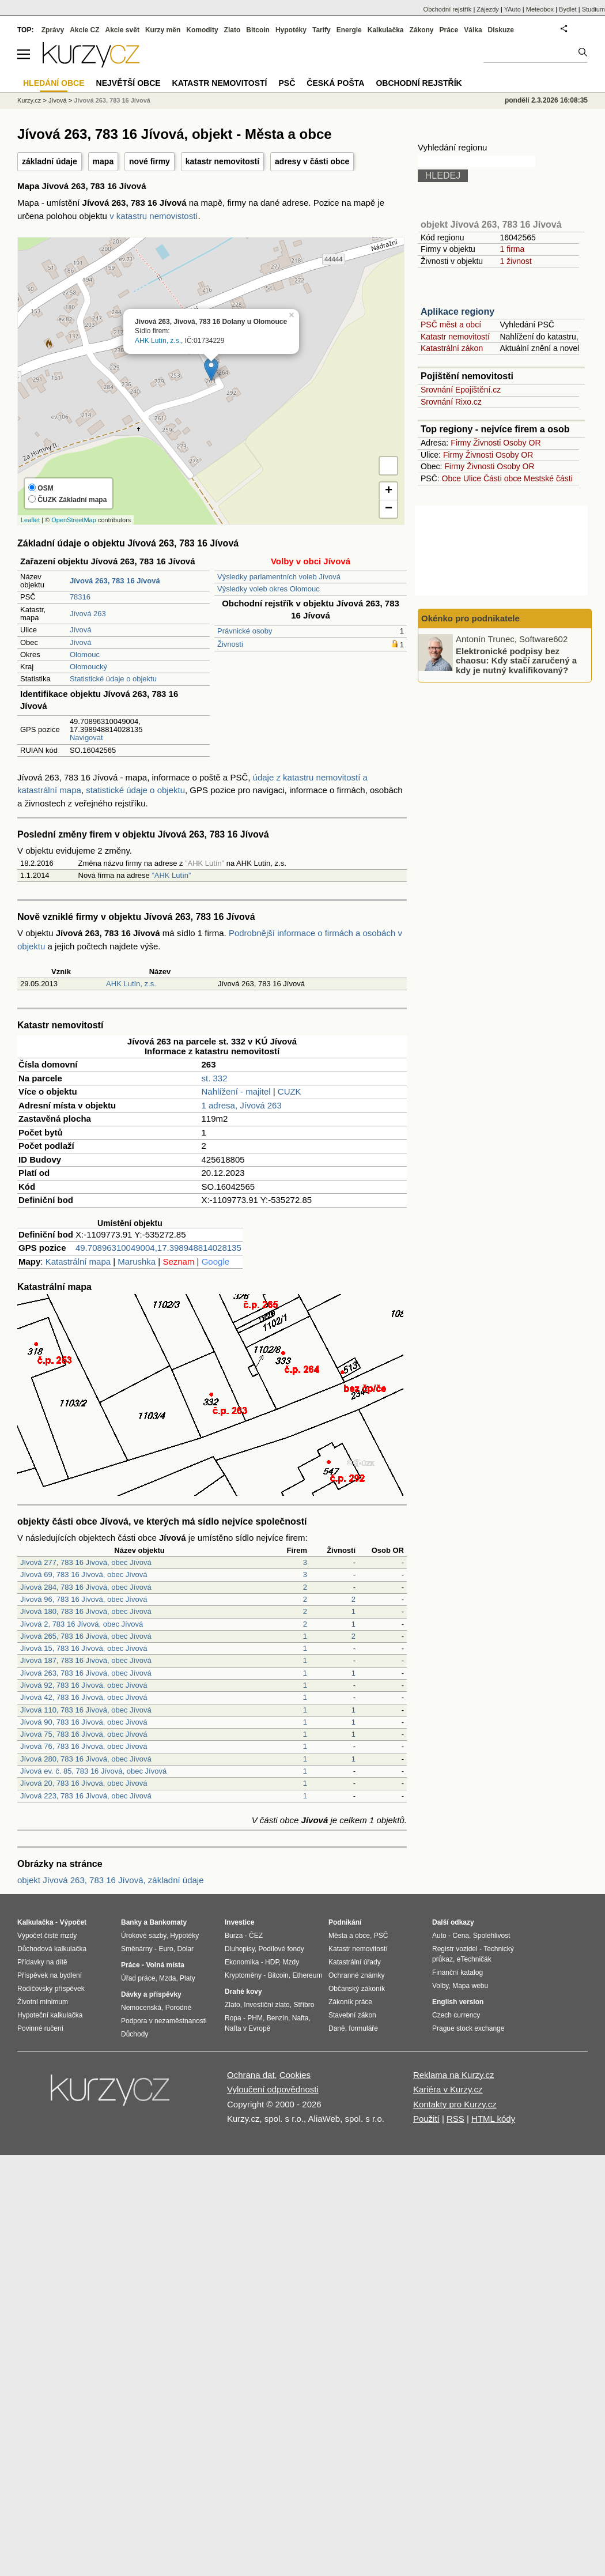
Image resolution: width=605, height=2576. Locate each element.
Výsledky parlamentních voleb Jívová (279, 576)
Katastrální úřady (354, 1962)
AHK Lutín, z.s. (158, 341)
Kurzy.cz (29, 100)
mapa (103, 161)
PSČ (286, 83)
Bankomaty (168, 1922)
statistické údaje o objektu (135, 790)
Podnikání (344, 1922)
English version (457, 2002)
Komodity (202, 30)
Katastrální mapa (78, 1261)
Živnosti (230, 644)
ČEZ (256, 1936)
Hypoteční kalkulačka (49, 2015)
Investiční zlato (266, 2005)
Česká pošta (335, 83)
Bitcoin (258, 30)
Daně (336, 2028)
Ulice (472, 478)
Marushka (137, 1261)
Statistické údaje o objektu (113, 678)
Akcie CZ (84, 30)
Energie (349, 30)
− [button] (388, 509)
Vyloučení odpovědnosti (273, 2089)
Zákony (421, 30)
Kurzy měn (162, 30)
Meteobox (540, 9)
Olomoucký (88, 666)
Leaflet (30, 519)
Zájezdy (488, 9)
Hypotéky (291, 30)
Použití (426, 2119)
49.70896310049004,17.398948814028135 (158, 1248)
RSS (455, 2119)
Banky (131, 1922)
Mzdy (291, 1962)
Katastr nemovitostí (455, 336)
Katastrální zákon (452, 348)
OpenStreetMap (73, 519)
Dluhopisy (240, 1949)
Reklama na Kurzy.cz (453, 2075)
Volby (440, 1986)
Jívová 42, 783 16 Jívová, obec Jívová (83, 1697)
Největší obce (128, 83)
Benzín (277, 2018)
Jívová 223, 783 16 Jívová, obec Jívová (86, 1795)
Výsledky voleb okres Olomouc (268, 588)
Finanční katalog (457, 1972)
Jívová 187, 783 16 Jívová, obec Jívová (86, 1660)
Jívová (81, 629)
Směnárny (137, 1949)
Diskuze (501, 30)
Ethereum (307, 1975)
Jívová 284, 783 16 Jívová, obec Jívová (86, 1587)
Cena (460, 1936)
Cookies (295, 2075)
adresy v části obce (312, 161)
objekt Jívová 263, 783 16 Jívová (491, 224)
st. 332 (215, 1078)
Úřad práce (138, 1978)
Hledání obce (54, 83)
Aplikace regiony (457, 311)
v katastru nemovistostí (153, 216)
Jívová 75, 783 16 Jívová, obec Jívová (83, 1734)
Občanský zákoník (356, 1989)
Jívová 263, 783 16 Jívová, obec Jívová (86, 1673)
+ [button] (388, 491)
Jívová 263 (88, 613)
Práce (449, 30)
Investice (239, 1922)
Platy (187, 1978)
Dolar (185, 1949)
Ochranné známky (356, 1975)
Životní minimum (42, 2002)
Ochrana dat (251, 2075)
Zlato (232, 30)
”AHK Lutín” (171, 875)
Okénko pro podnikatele (470, 618)
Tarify (321, 30)
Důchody (134, 2034)
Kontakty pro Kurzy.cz (455, 2104)
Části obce (502, 478)
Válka (473, 30)
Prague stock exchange (468, 2028)
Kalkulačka (386, 30)
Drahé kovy (243, 1991)
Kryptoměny (243, 1975)
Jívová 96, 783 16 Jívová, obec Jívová (83, 1599)
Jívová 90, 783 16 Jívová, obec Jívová (83, 1722)
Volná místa (165, 1965)
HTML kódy (493, 2119)
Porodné (178, 2008)
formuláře (363, 2028)
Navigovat (86, 737)
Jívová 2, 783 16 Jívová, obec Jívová (81, 1624)
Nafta (300, 2018)
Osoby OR (521, 442)
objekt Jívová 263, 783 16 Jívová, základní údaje (110, 1880)
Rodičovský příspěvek (51, 1989)
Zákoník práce (350, 2002)
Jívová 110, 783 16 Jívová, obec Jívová (86, 1710)
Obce (451, 478)
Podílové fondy (281, 1949)
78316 (80, 597)
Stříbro (303, 2005)
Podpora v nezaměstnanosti (164, 2021)
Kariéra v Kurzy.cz (448, 2089)
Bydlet (568, 9)
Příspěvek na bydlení (49, 1975)
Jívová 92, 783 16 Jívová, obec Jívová (83, 1685)
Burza (234, 1936)
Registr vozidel (455, 1949)
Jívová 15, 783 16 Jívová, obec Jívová (83, 1648)
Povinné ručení (40, 2028)
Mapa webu (470, 1986)
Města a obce (349, 1936)
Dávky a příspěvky (151, 1994)
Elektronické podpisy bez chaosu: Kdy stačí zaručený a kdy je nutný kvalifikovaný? (516, 660)
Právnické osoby (244, 631)
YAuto (512, 9)
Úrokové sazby (143, 1936)
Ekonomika (242, 1962)
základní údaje (49, 161)
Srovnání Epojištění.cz (461, 389)
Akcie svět (122, 30)
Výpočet (72, 1922)
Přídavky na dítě (42, 1962)
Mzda (167, 1978)
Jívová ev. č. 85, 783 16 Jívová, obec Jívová (93, 1771)
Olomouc (85, 654)
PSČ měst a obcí (451, 324)
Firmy (461, 442)
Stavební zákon (352, 2015)
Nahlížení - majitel (236, 1091)
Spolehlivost (492, 1936)
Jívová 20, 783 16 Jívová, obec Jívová (83, 1783)
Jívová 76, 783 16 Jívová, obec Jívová (83, 1746)
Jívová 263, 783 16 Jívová (112, 100)
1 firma (512, 249)
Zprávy (52, 30)
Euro (165, 1949)
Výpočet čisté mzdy (47, 1936)
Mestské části (548, 478)
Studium (593, 9)
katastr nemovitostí (222, 161)
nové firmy (149, 161)
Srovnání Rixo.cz (451, 401)
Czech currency (456, 2015)
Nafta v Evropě (247, 2028)
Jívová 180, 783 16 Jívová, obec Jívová (86, 1611)
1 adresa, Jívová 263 (242, 1105)
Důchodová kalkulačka (51, 1949)
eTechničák (474, 1959)
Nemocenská (141, 2008)
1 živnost (515, 261)
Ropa (233, 2018)
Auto (439, 1936)
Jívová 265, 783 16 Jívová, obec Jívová (86, 1636)
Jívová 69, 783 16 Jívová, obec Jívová (83, 1574)
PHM (255, 2018)
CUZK (289, 1091)
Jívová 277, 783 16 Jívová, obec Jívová (86, 1562)
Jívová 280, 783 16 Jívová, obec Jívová (86, 1759)
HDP (272, 1962)
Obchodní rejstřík (447, 9)
